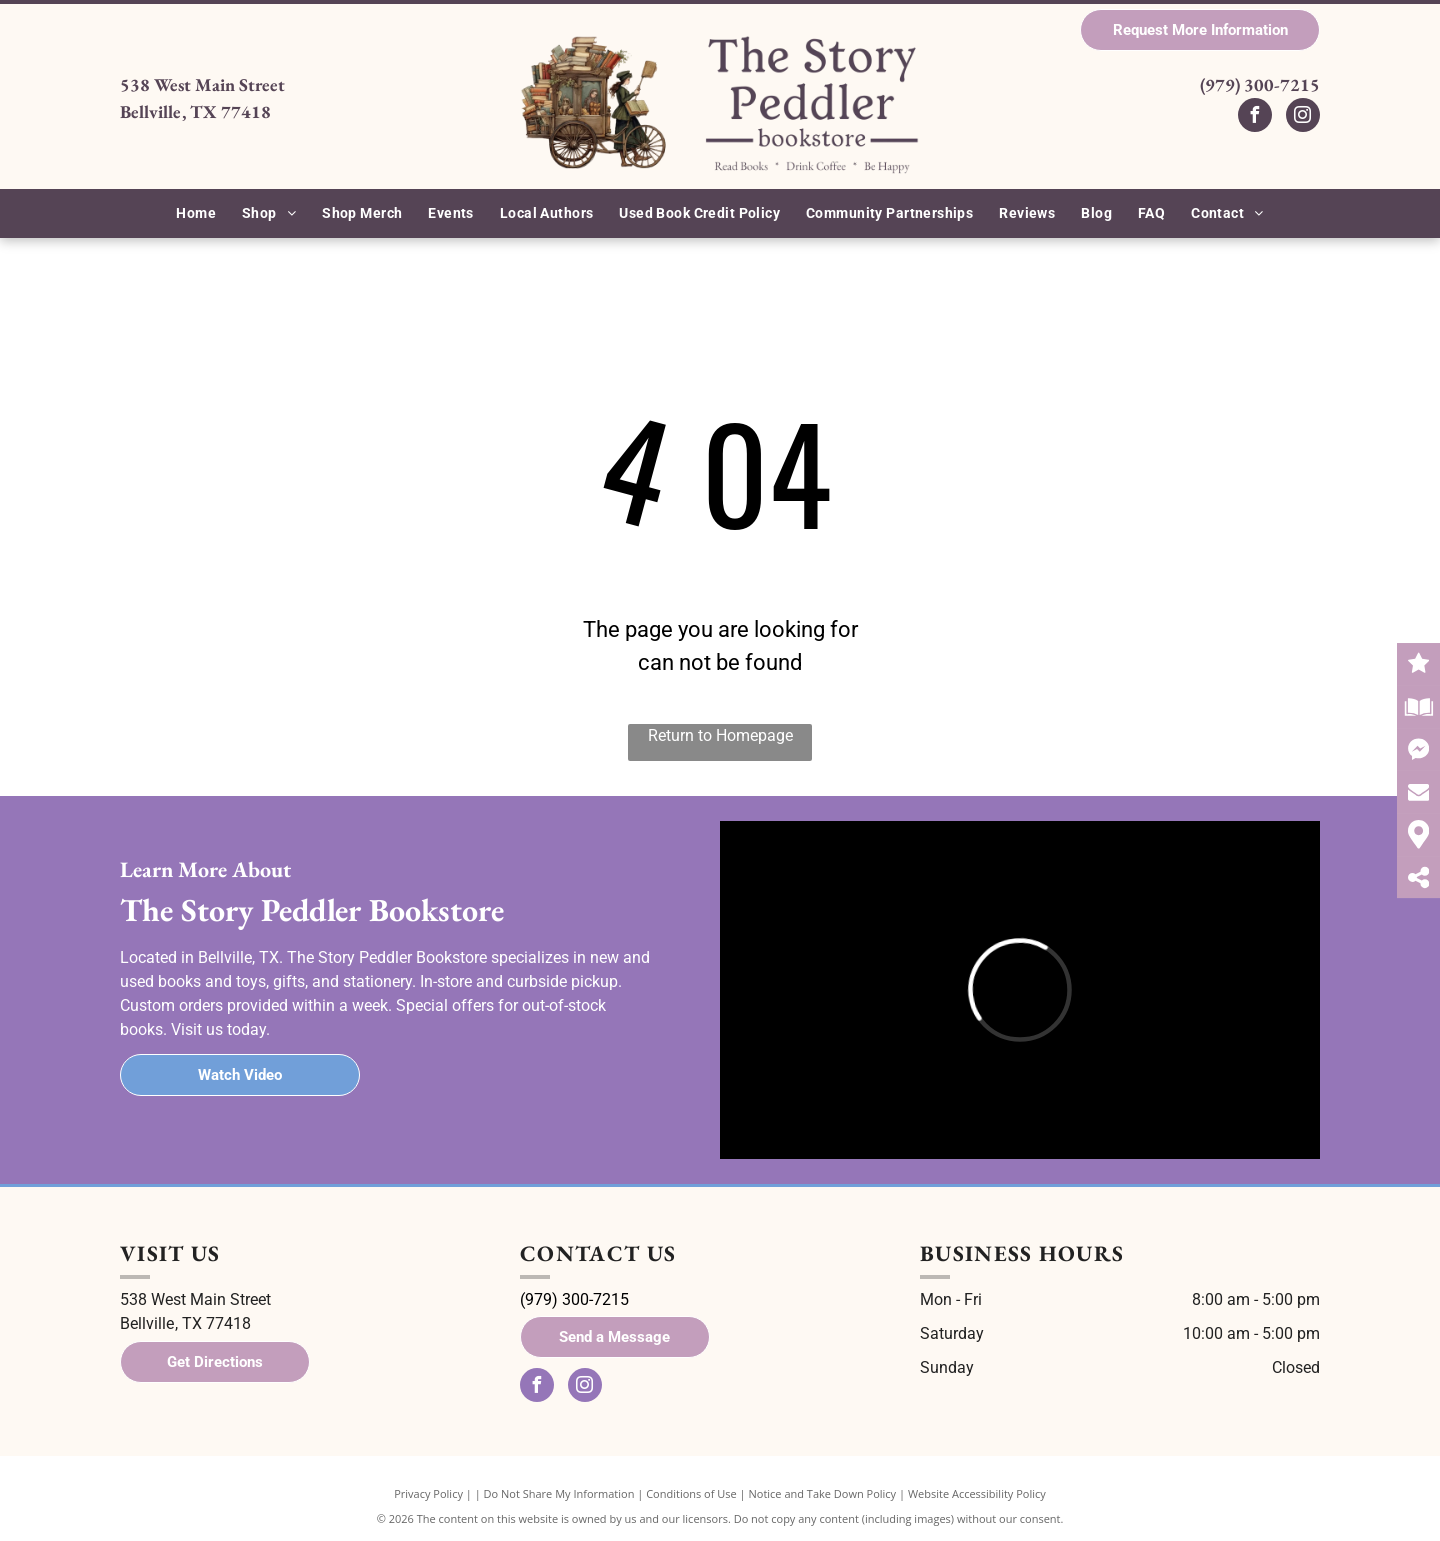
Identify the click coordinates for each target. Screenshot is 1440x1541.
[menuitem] (196, 213)
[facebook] (1255, 117)
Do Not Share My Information (559, 1493)
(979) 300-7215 (1260, 84)
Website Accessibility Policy (977, 1493)
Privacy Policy (428, 1493)
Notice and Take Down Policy (823, 1493)
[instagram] (1303, 117)
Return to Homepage (720, 735)
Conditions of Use (691, 1493)
